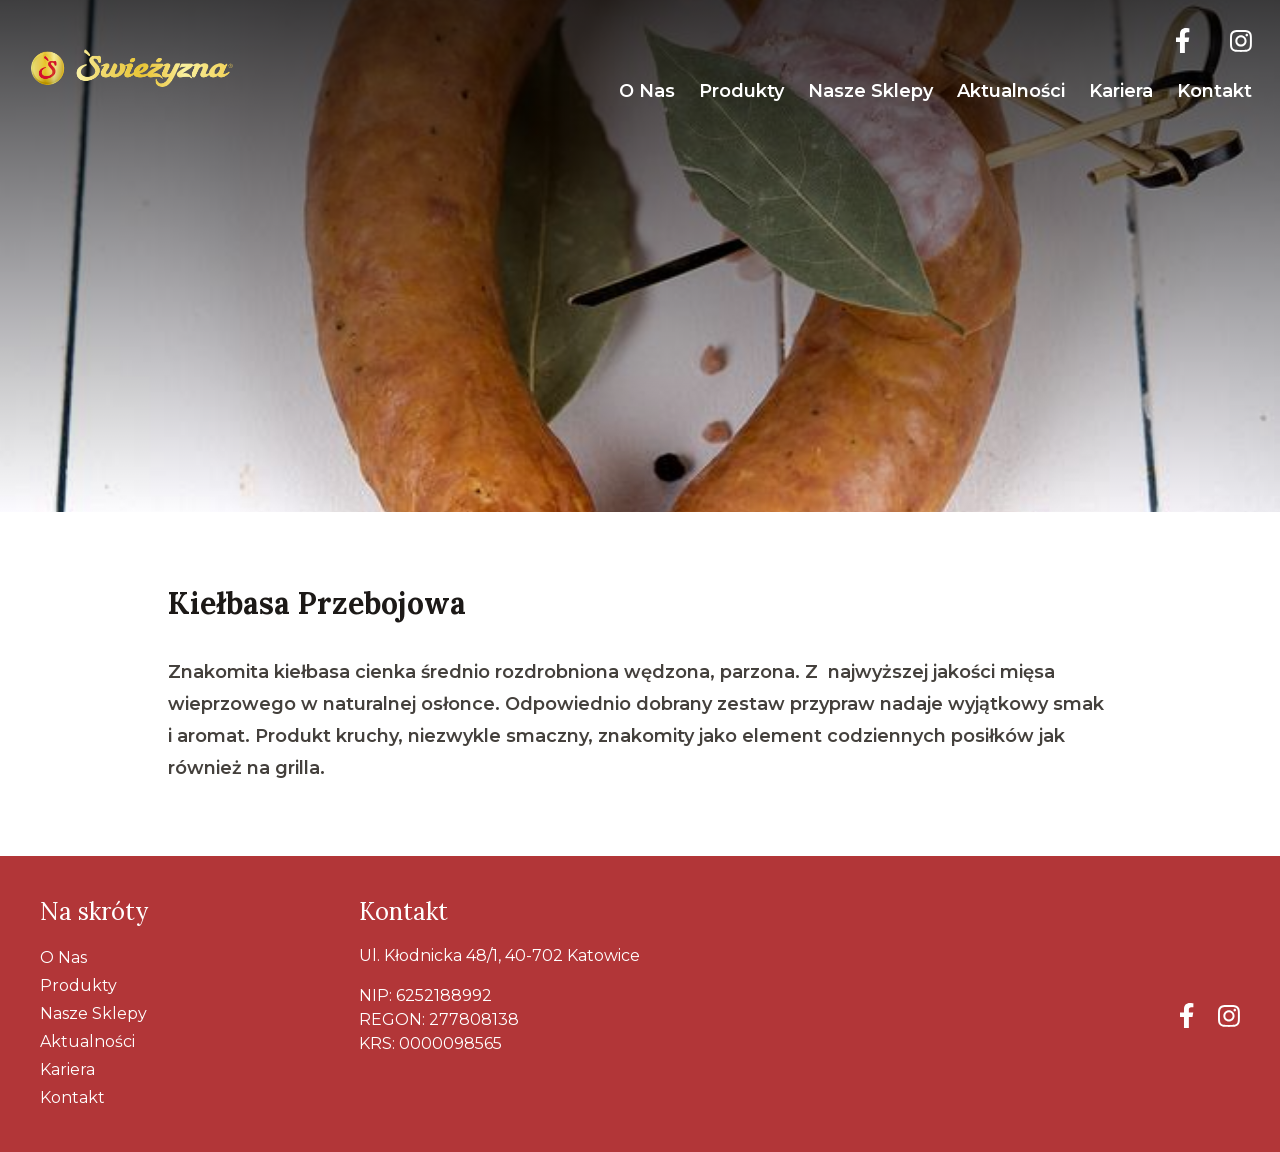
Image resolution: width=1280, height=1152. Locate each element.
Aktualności (1011, 91)
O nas (647, 91)
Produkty (741, 91)
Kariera (1121, 91)
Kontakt (1214, 91)
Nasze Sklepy (870, 91)
